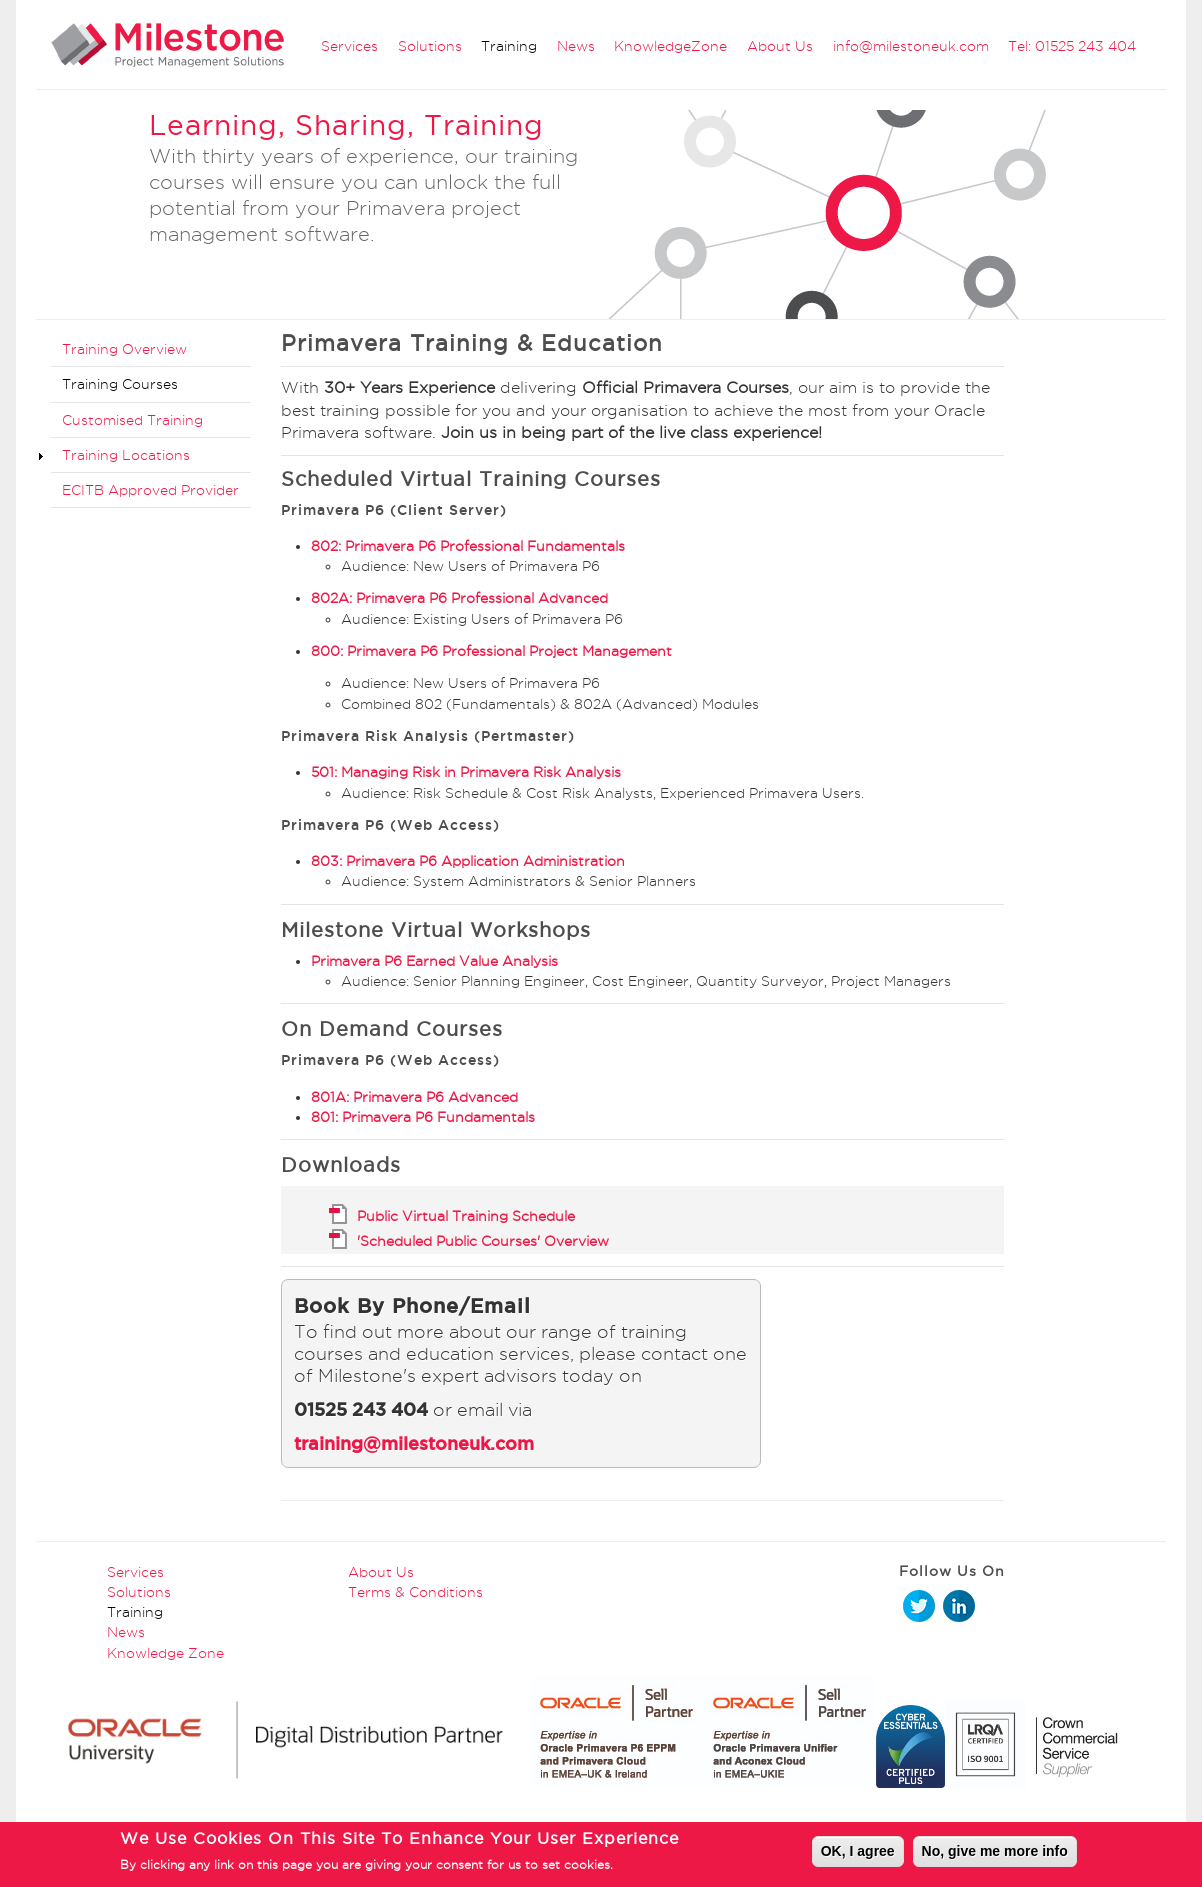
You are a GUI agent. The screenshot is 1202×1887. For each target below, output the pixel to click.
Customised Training (132, 420)
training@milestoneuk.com (414, 1443)
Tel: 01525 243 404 (1072, 46)
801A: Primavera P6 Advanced (414, 1097)
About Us (780, 46)
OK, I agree (858, 1856)
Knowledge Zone (165, 1653)
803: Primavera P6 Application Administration (468, 861)
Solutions (430, 46)
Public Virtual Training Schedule (466, 1216)
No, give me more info (995, 1856)
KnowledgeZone (670, 46)
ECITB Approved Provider (150, 490)
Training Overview (124, 349)
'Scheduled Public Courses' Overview (483, 1241)
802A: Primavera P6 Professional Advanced (459, 598)
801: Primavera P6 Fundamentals (423, 1117)
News (576, 46)
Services (349, 46)
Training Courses (120, 384)
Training (509, 46)
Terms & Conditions (415, 1592)
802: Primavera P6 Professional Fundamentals (468, 546)
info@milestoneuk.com (911, 46)
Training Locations (126, 455)
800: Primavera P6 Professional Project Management (491, 651)
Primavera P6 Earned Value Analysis (434, 961)
